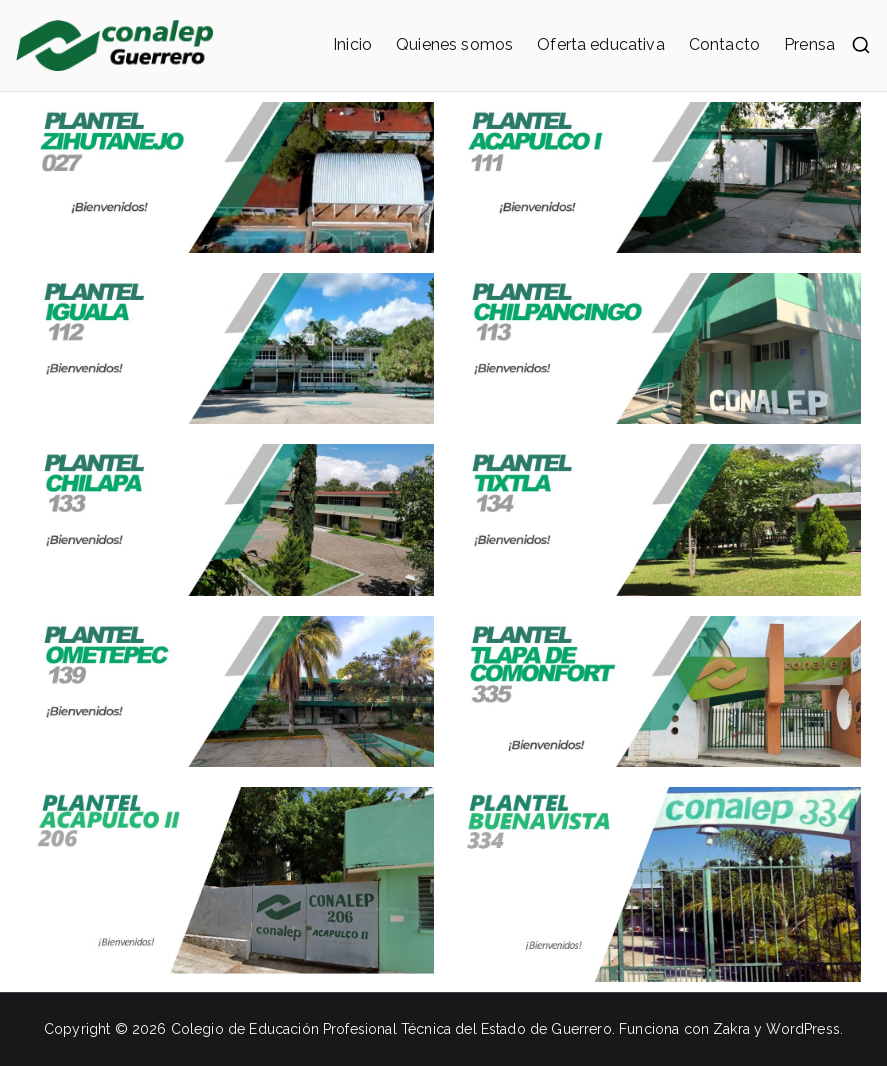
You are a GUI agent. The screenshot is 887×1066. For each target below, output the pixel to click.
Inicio (352, 44)
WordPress (802, 1029)
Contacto (724, 44)
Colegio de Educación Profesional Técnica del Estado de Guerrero (391, 1029)
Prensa (809, 44)
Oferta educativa (601, 44)
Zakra (731, 1029)
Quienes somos (454, 44)
